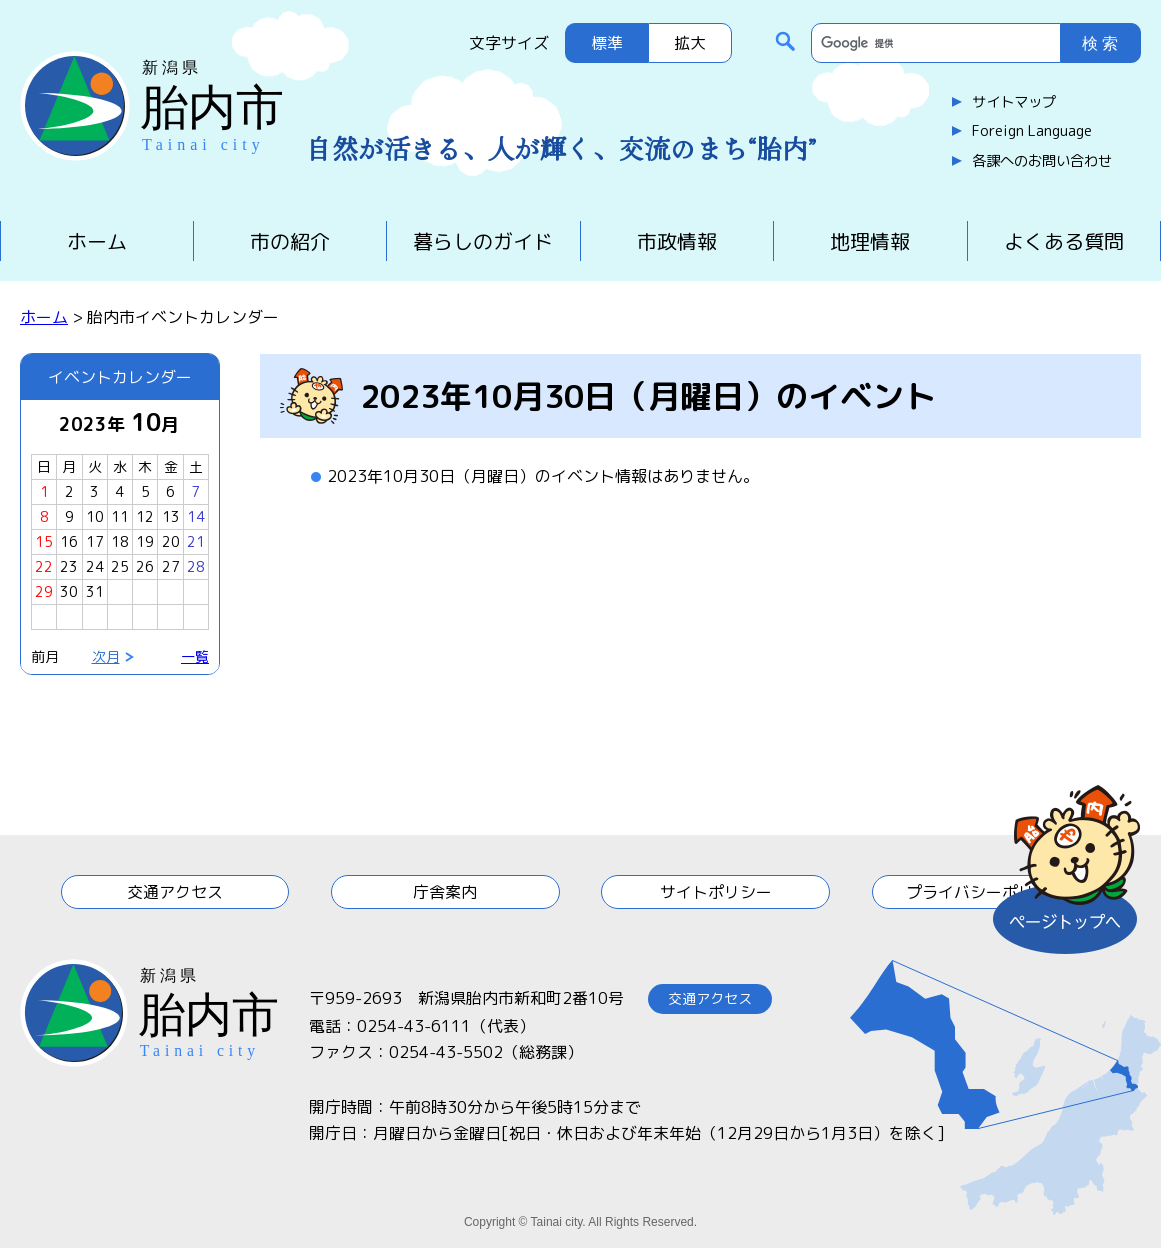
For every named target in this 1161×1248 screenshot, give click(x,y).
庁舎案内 (445, 892)
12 (145, 516)
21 (196, 541)
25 (120, 566)
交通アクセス (175, 892)
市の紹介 (290, 241)
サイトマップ (1014, 102)
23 (69, 566)
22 (44, 566)
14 (196, 516)
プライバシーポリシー (986, 892)
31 (95, 591)
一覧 (195, 656)
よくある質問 (1064, 241)
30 (69, 591)
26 (145, 566)
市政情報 (677, 241)
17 (95, 541)
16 (69, 541)
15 (44, 541)
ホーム (97, 241)
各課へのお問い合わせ (1042, 161)
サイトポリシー (716, 892)
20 (171, 541)
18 (120, 541)
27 (171, 566)
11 (120, 516)
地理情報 (870, 241)
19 (145, 541)
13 (171, 516)
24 (95, 566)
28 (196, 566)
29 (44, 591)
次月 (106, 656)
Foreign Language (1032, 131)
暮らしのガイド (483, 241)
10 (95, 516)
